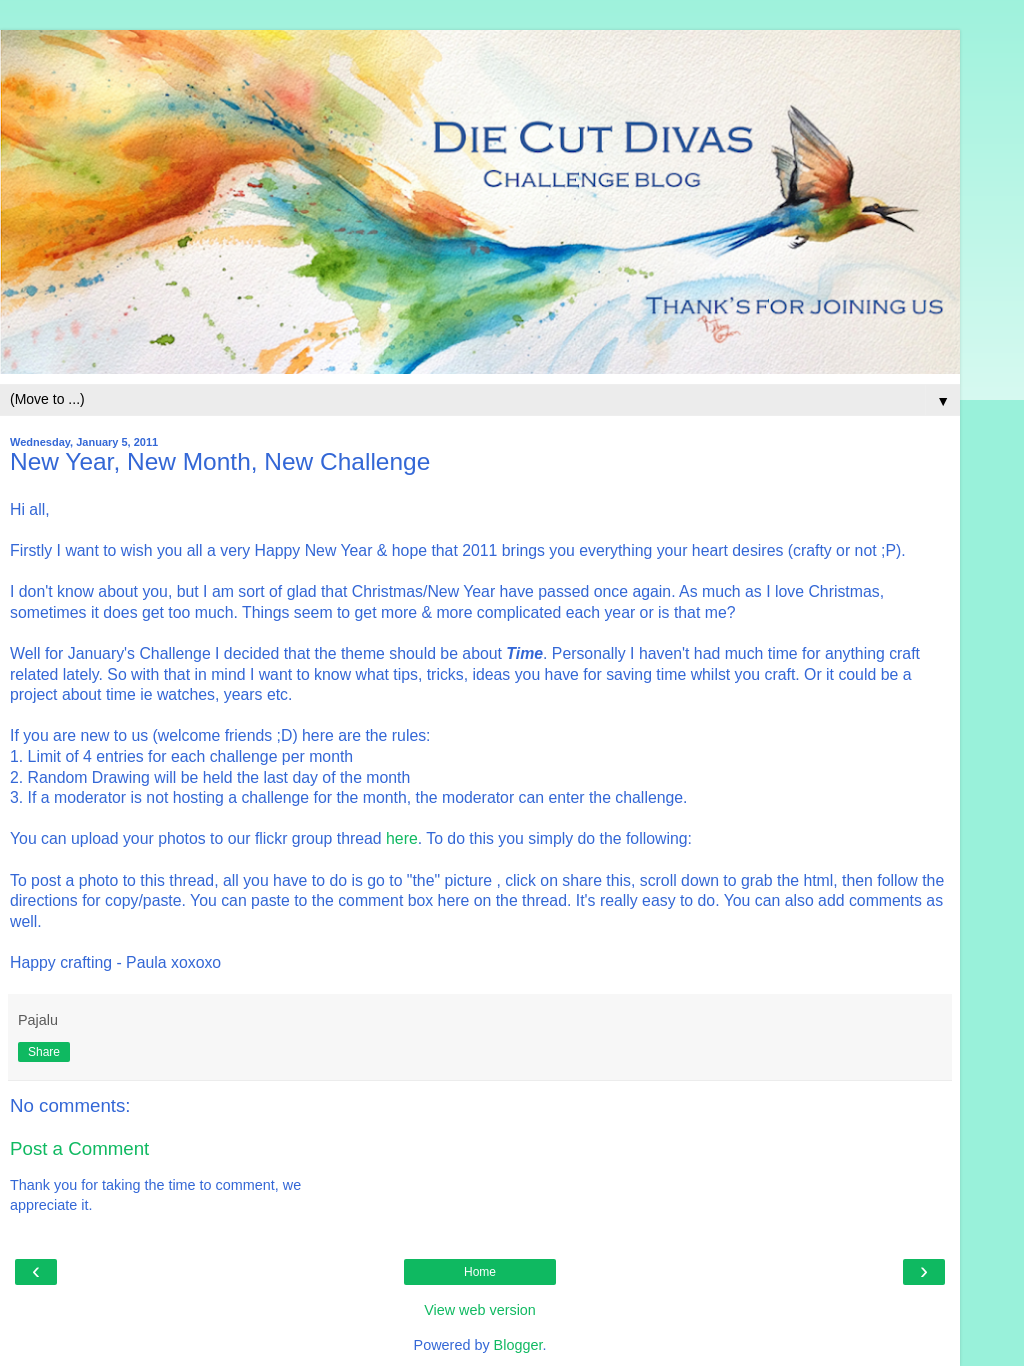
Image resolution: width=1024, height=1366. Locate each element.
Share (44, 1052)
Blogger (518, 1345)
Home (480, 1272)
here (402, 838)
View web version (480, 1310)
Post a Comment (79, 1148)
